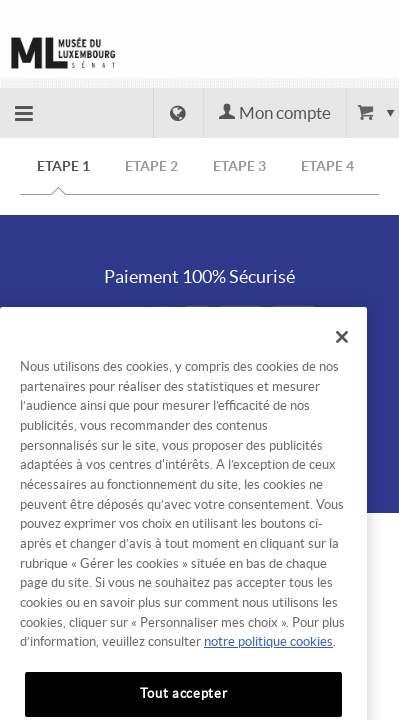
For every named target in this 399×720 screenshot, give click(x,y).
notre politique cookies (268, 659)
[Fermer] (342, 354)
